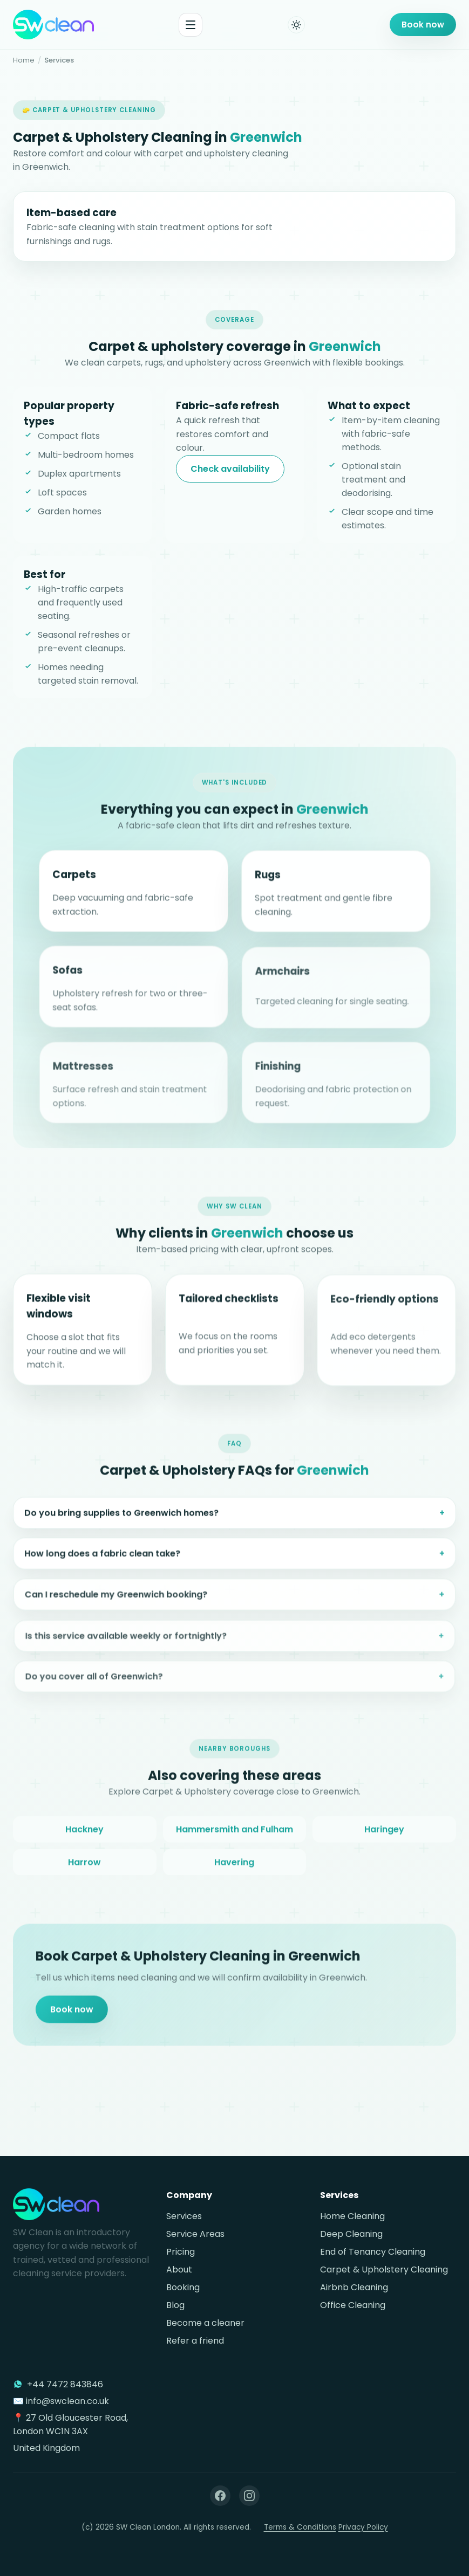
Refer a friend (195, 2340)
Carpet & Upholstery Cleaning (384, 2269)
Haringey (384, 1835)
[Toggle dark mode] (296, 24)
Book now (423, 24)
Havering (234, 1868)
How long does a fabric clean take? (104, 1567)
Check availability (230, 469)
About (179, 2269)
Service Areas (195, 2234)
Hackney (84, 1835)
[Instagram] (249, 2495)
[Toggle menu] (190, 25)
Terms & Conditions (300, 2527)
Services (184, 2216)
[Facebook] (220, 2495)
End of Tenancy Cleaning (372, 2252)
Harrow (84, 1868)
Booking (183, 2287)
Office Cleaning (352, 2305)
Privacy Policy (363, 2527)
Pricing (180, 2252)
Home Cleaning (352, 2216)
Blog (175, 2305)
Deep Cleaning (351, 2234)
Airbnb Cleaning (354, 2287)
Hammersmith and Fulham (234, 1835)
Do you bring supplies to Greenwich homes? (122, 1524)
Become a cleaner (205, 2323)
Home (24, 60)
